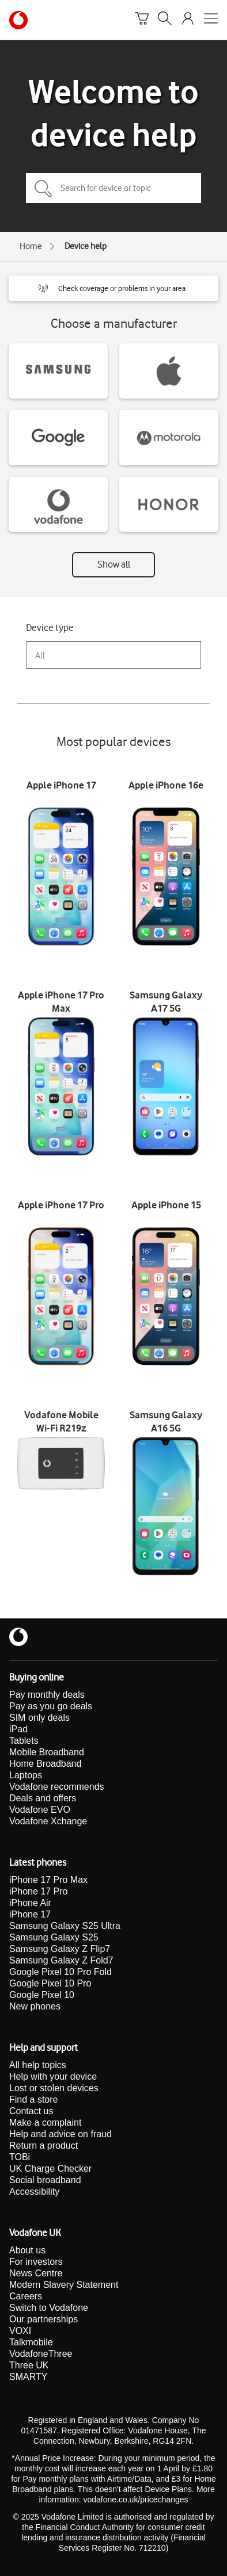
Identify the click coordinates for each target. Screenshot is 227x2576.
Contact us (31, 2111)
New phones (34, 2006)
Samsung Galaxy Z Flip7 (59, 1949)
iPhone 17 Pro (38, 1891)
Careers (25, 2296)
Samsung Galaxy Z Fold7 (61, 1960)
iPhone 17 (30, 1914)
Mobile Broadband (46, 1752)
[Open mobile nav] (211, 20)
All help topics (37, 2065)
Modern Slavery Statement (63, 2285)
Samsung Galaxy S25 (54, 1937)
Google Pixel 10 (41, 1995)
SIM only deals (39, 1718)
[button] (113, 288)
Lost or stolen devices (54, 2088)
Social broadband (45, 2180)
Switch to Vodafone (48, 2308)
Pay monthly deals (47, 1695)
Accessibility (34, 2191)
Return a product (43, 2145)
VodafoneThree (40, 2354)
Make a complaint (45, 2122)
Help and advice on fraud (60, 2134)
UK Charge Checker (50, 2168)
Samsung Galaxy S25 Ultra (64, 1926)
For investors (35, 2262)
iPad (18, 1729)
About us (27, 2250)
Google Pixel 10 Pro (50, 1983)
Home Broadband (45, 1764)
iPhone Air (30, 1903)
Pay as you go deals (50, 1706)
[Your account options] (188, 20)
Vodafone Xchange (48, 1821)
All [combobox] (40, 655)
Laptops (25, 1775)
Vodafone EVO (39, 1810)
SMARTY (28, 2377)
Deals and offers (42, 1798)
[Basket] (142, 20)
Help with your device (53, 2076)
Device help (86, 246)
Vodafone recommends (56, 1787)
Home (31, 246)
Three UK (28, 2365)
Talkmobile (31, 2342)
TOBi (19, 2157)
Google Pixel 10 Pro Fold (60, 1972)
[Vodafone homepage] (18, 20)
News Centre (35, 2273)
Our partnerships (43, 2319)
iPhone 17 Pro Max (48, 1880)
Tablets (24, 1741)
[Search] (165, 20)
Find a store (33, 2099)
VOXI (20, 2331)
